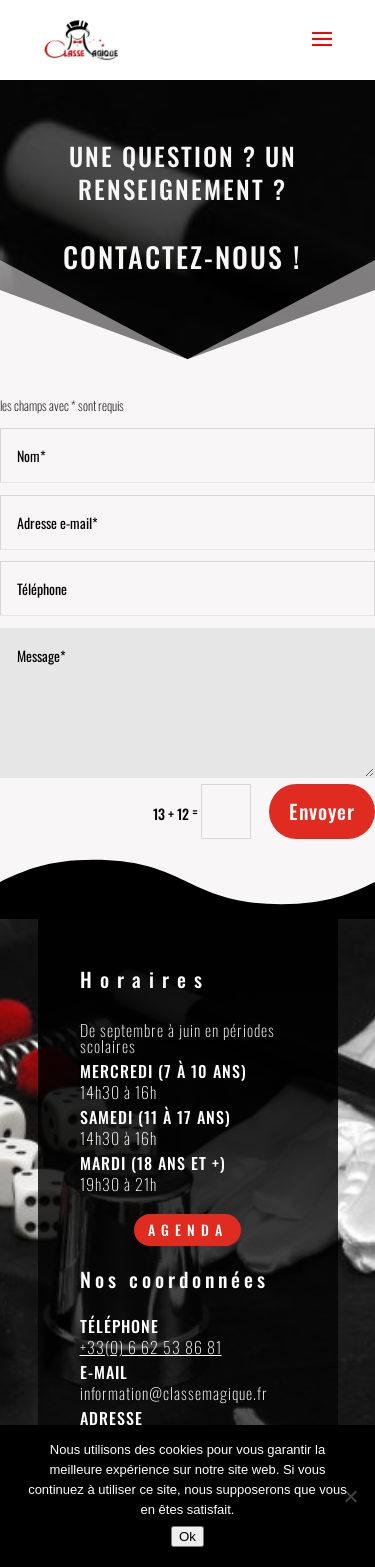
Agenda (188, 1229)
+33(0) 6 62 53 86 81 (151, 1347)
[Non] (350, 1496)
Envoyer (322, 811)
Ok (187, 1536)
